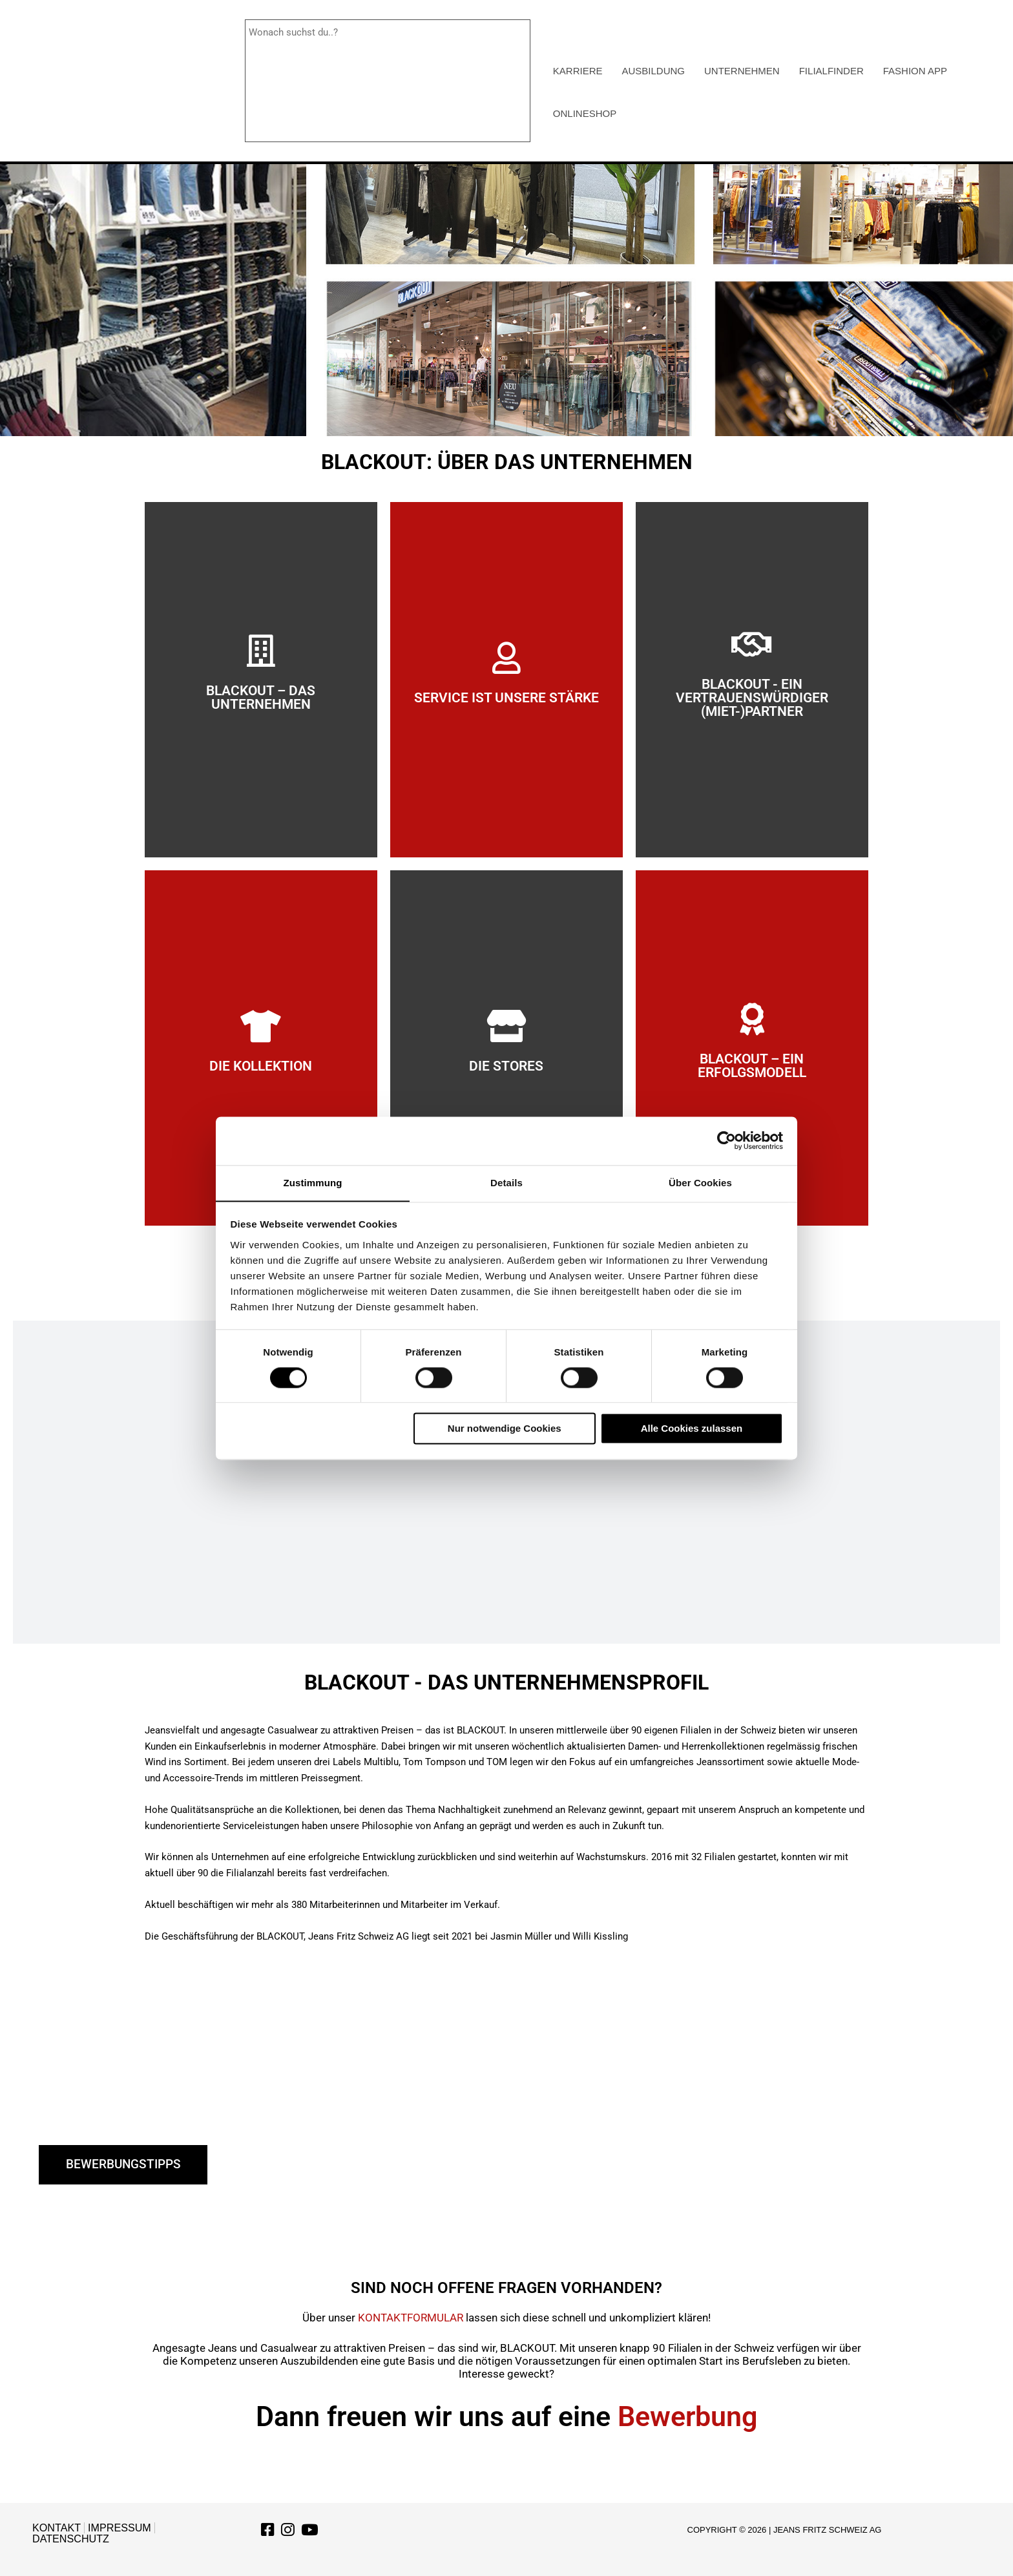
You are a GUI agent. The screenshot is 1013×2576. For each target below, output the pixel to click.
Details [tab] (506, 1182)
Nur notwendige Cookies (504, 1428)
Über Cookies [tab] (700, 1182)
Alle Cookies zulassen (692, 1428)
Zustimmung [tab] (313, 1182)
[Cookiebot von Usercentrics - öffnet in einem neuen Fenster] (726, 1140)
